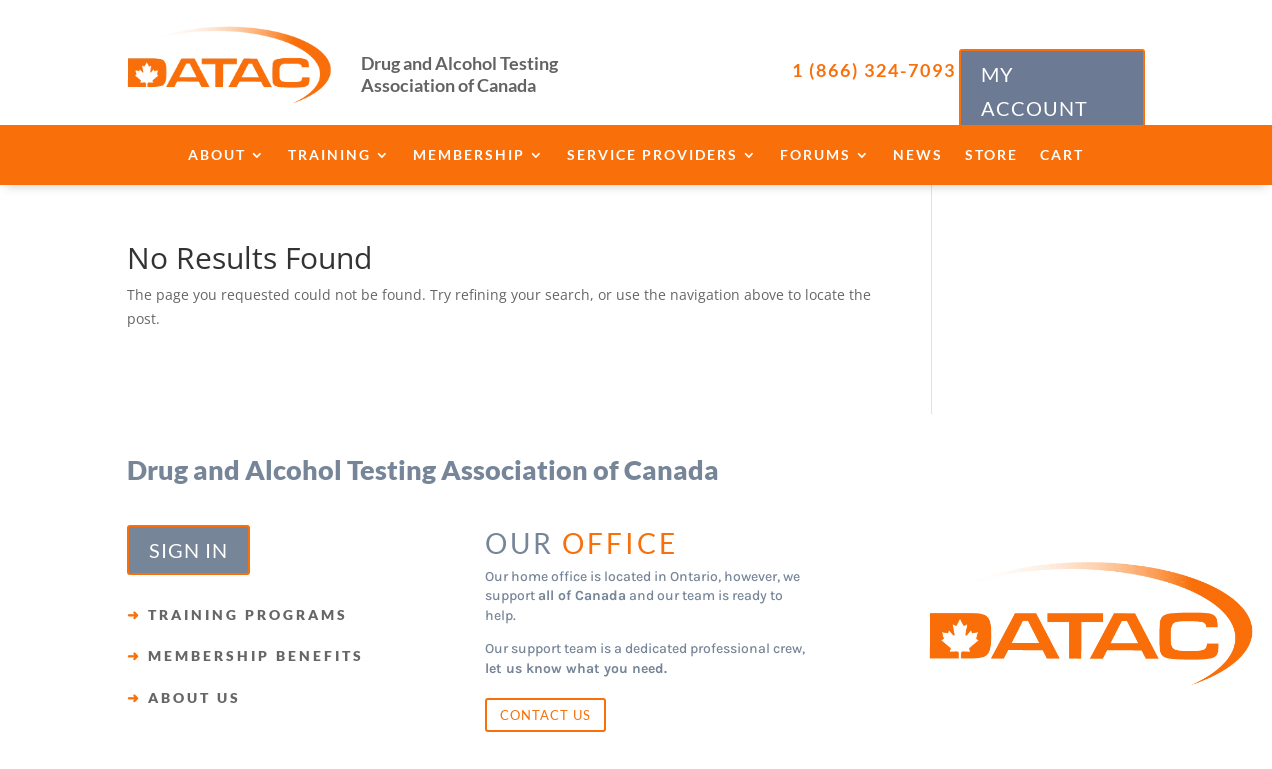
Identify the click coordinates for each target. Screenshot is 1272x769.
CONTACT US (545, 715)
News (918, 155)
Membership (469, 155)
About (217, 155)
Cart (1062, 155)
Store (991, 155)
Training (329, 155)
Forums (815, 155)
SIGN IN (188, 550)
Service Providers (652, 155)
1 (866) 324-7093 (874, 70)
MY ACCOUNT (1034, 91)
